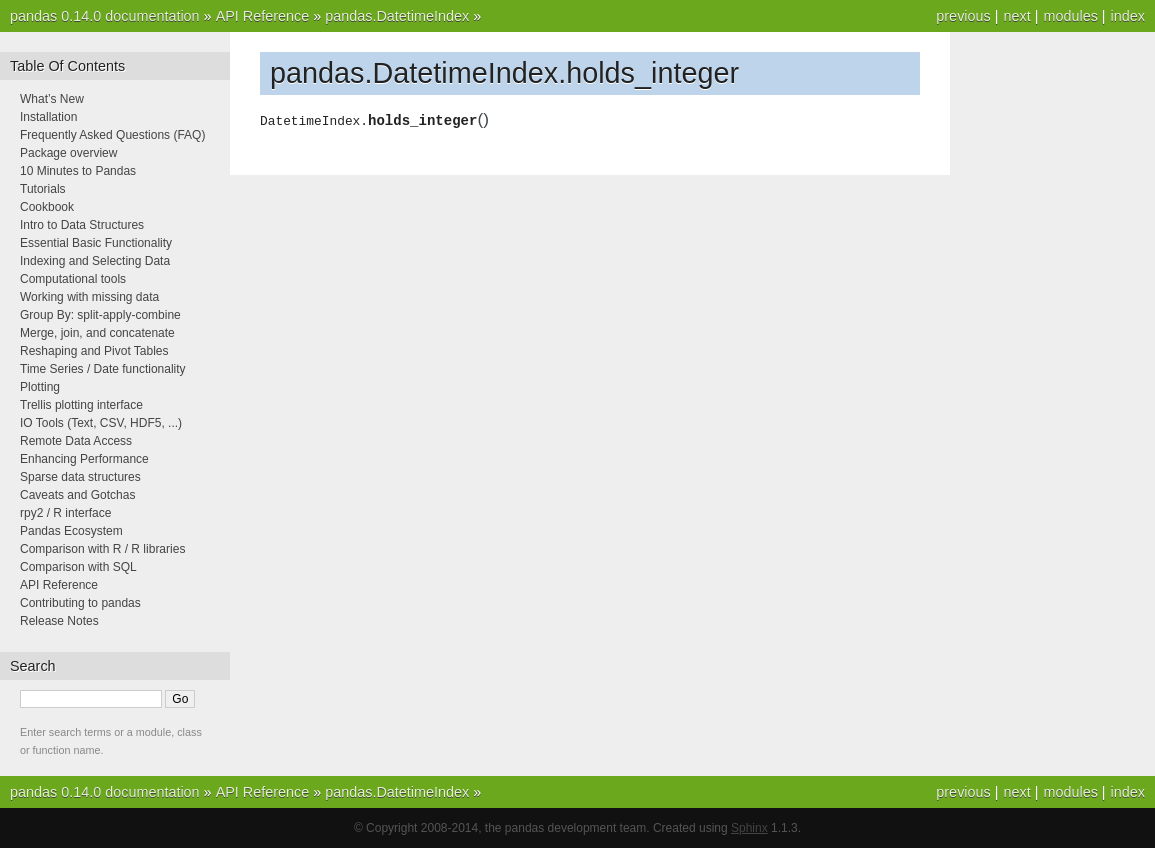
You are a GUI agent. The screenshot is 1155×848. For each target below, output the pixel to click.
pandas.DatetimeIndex (397, 16)
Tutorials (43, 189)
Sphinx (749, 828)
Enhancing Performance (84, 459)
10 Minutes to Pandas (78, 171)
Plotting (40, 387)
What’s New (52, 99)
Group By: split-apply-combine (100, 315)
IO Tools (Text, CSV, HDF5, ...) (101, 423)
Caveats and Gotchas (77, 495)
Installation (48, 117)
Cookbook (47, 207)
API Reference (263, 16)
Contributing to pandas (80, 603)
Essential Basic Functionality (96, 243)
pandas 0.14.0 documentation (105, 16)
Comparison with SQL (78, 567)
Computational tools (73, 279)
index (1128, 16)
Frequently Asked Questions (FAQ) (112, 135)
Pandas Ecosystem (71, 531)
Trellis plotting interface (81, 405)
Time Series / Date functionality (103, 369)
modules (1070, 16)
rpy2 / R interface (65, 513)
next (1016, 16)
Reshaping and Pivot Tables (94, 351)
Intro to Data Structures (82, 225)
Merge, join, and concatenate (97, 333)
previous (963, 16)
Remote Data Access (76, 441)
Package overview (68, 153)
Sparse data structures (80, 477)
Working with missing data (89, 297)
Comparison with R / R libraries (102, 549)
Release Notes (59, 621)
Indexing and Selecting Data (95, 261)
